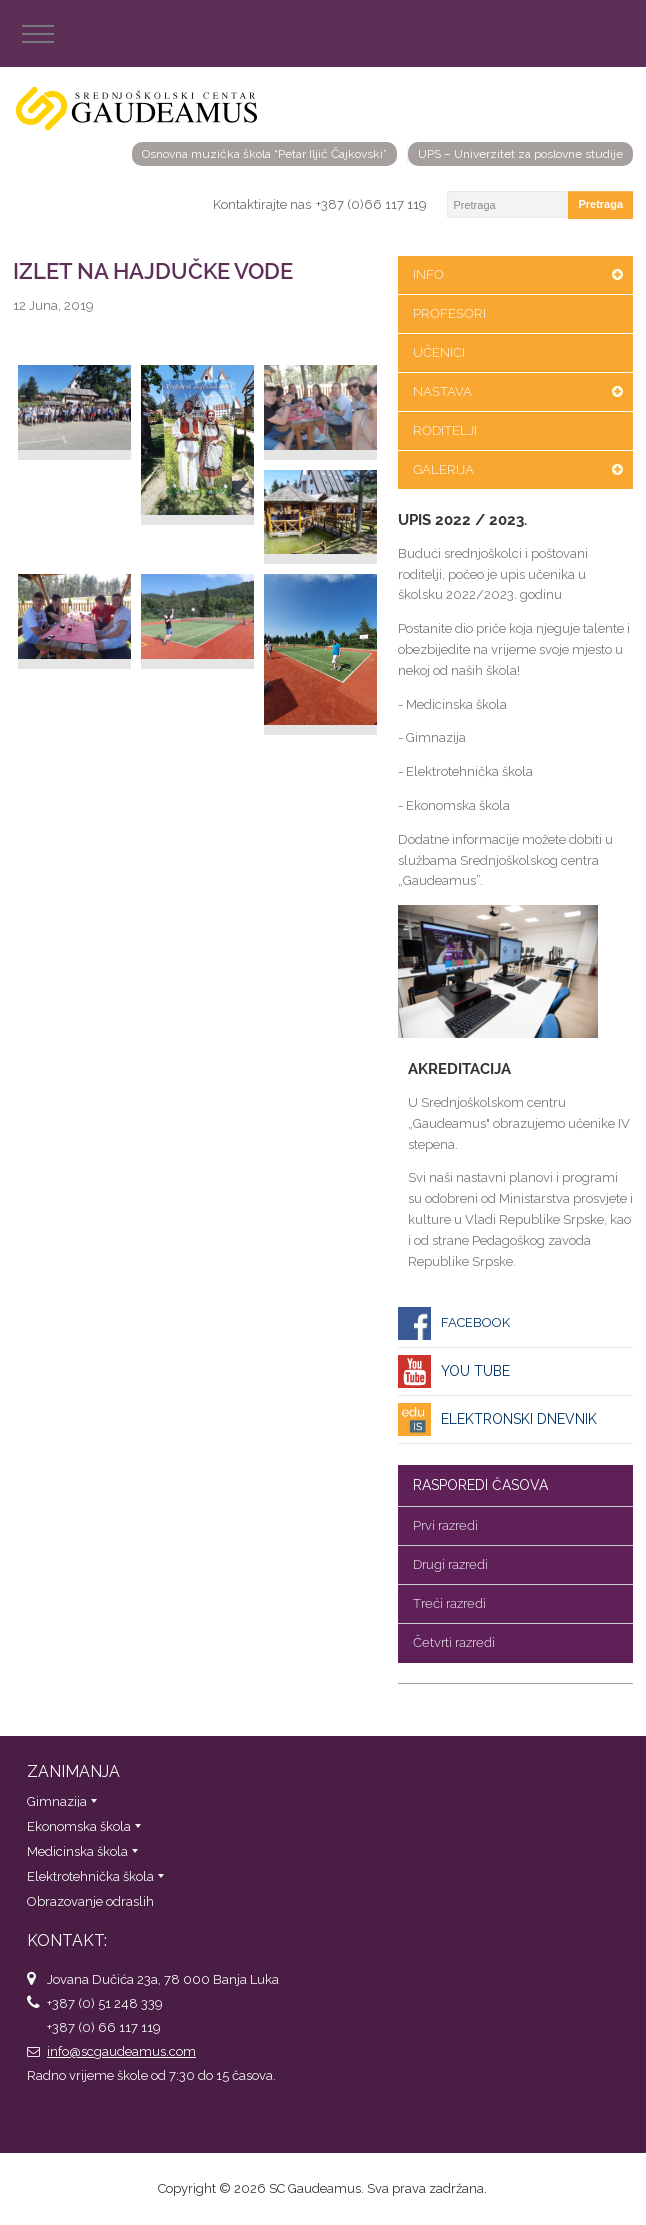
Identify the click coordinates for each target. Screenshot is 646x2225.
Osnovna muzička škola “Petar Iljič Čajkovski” (264, 154)
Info (428, 274)
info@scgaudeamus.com (121, 2051)
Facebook (475, 1322)
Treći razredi (449, 1603)
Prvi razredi (445, 1525)
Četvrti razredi (454, 1642)
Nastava (442, 391)
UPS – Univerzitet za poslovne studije (520, 154)
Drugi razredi (450, 1564)
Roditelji (445, 430)
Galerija (443, 469)
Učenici (439, 352)
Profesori (449, 313)
